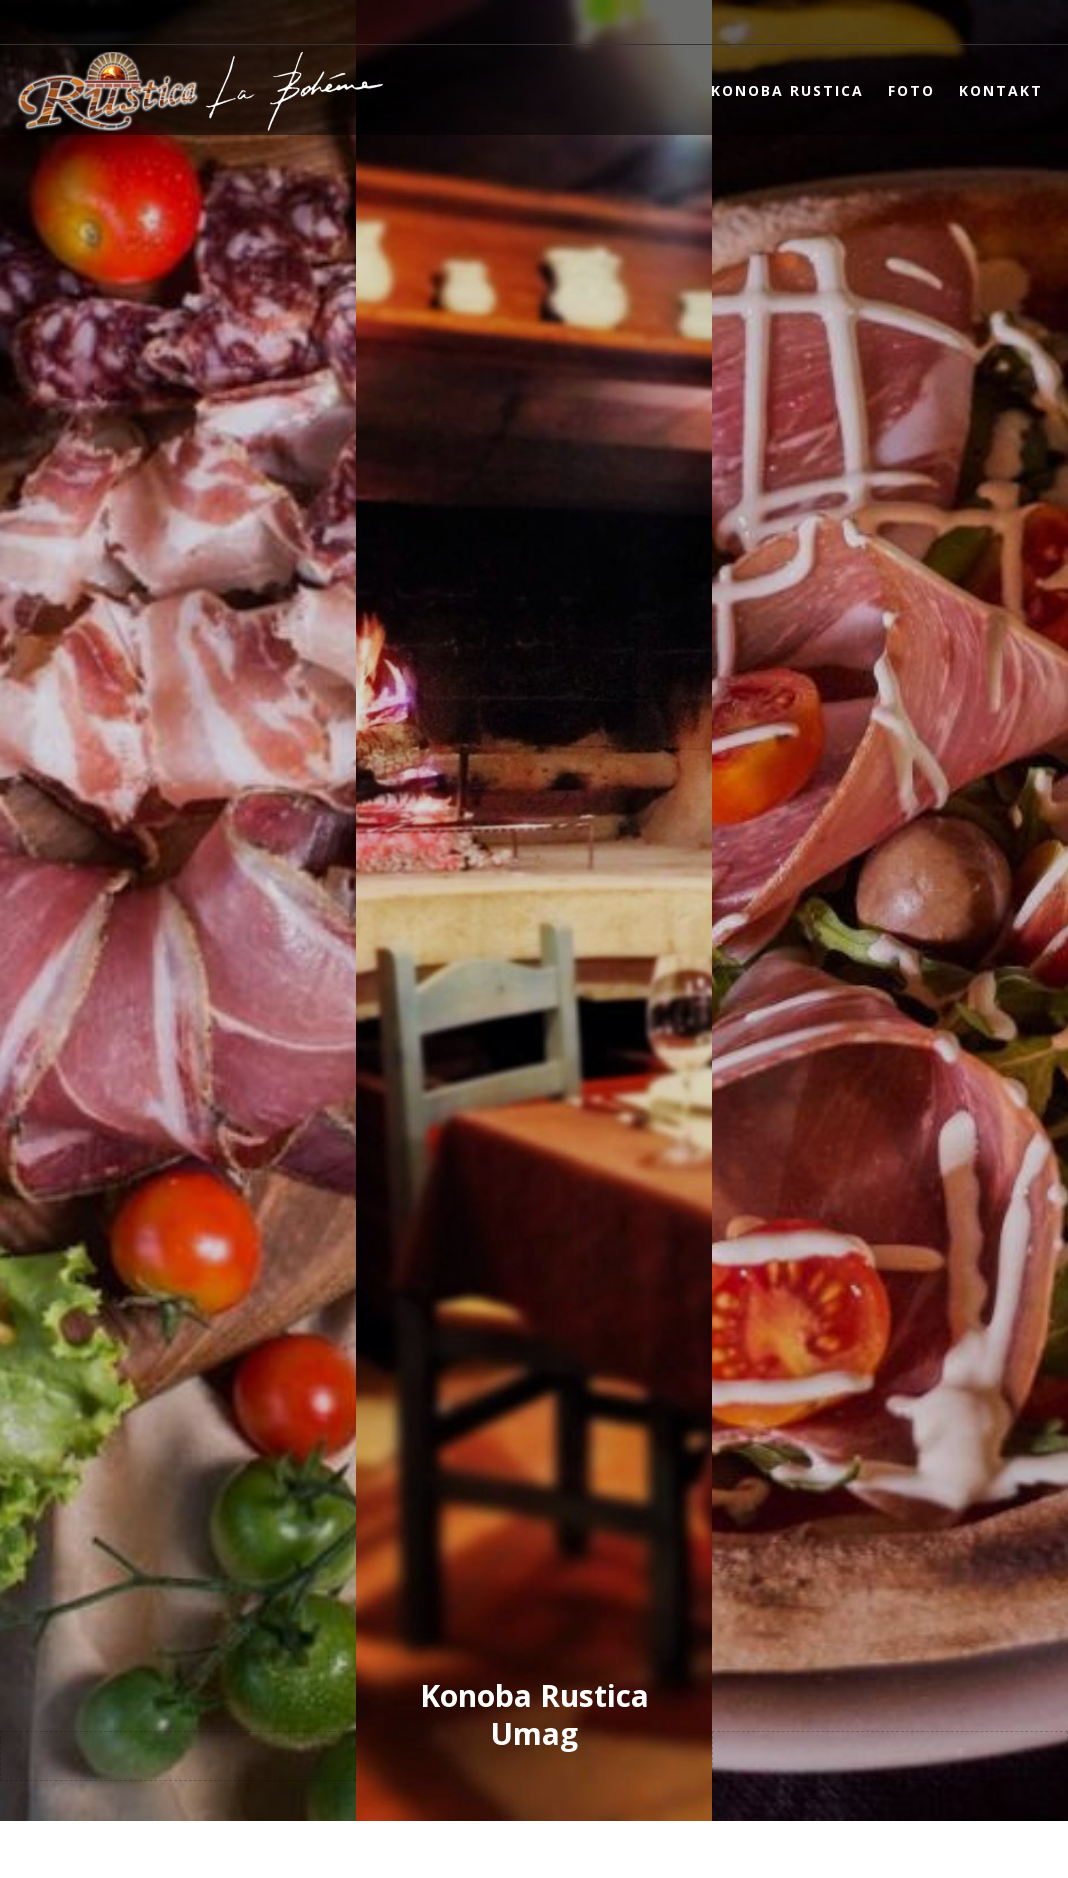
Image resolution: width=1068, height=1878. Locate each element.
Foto (911, 90)
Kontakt (1001, 90)
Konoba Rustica (787, 90)
